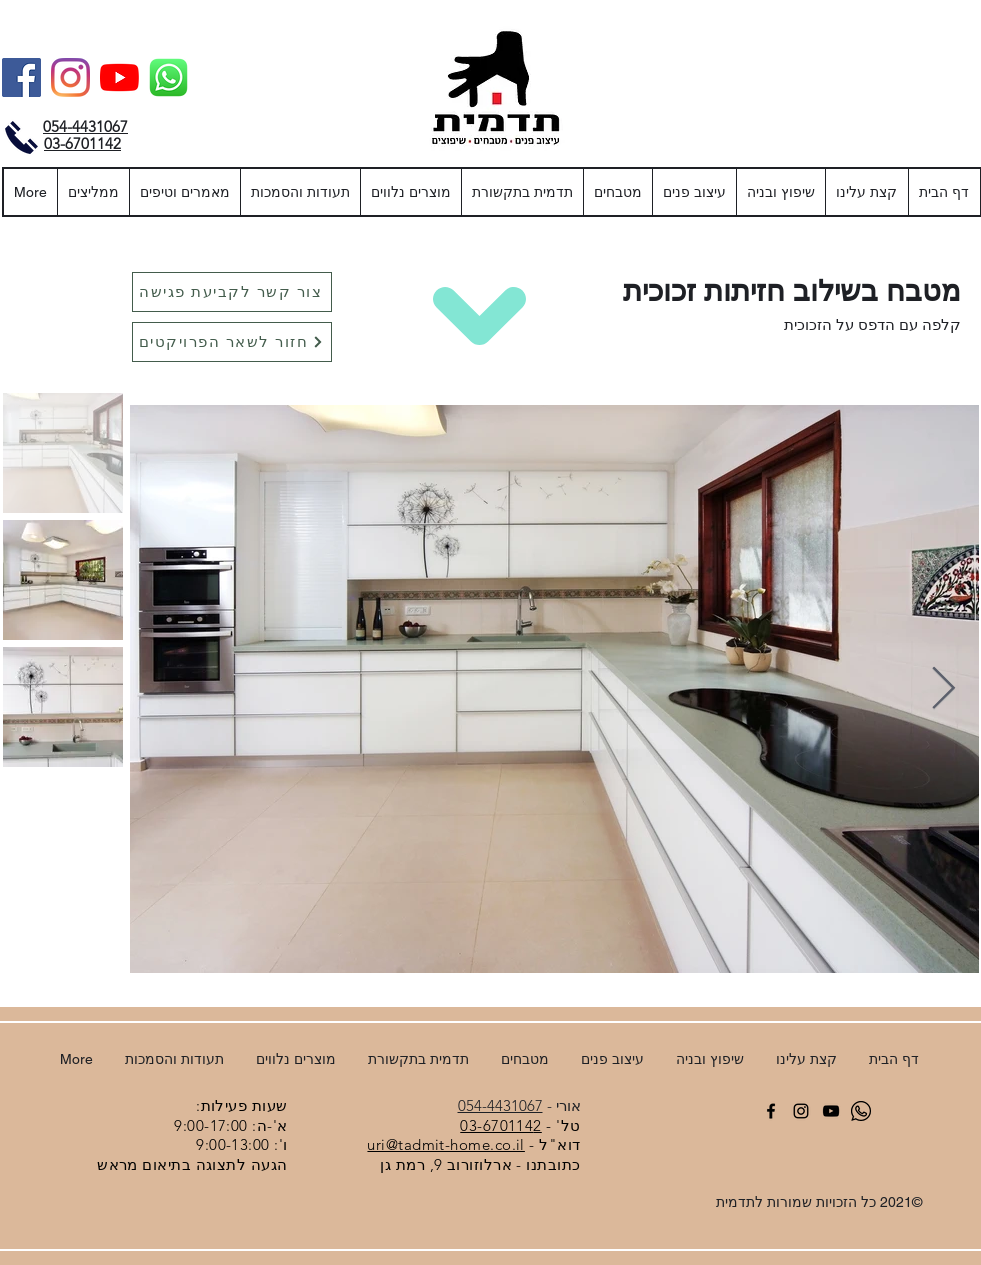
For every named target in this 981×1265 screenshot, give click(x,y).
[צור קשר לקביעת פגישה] (232, 292)
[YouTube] (119, 77)
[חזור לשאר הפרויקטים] (232, 342)
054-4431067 (500, 1105)
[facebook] (771, 1111)
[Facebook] (21, 77)
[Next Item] (943, 689)
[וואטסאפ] (168, 77)
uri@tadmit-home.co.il (445, 1144)
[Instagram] (70, 77)
